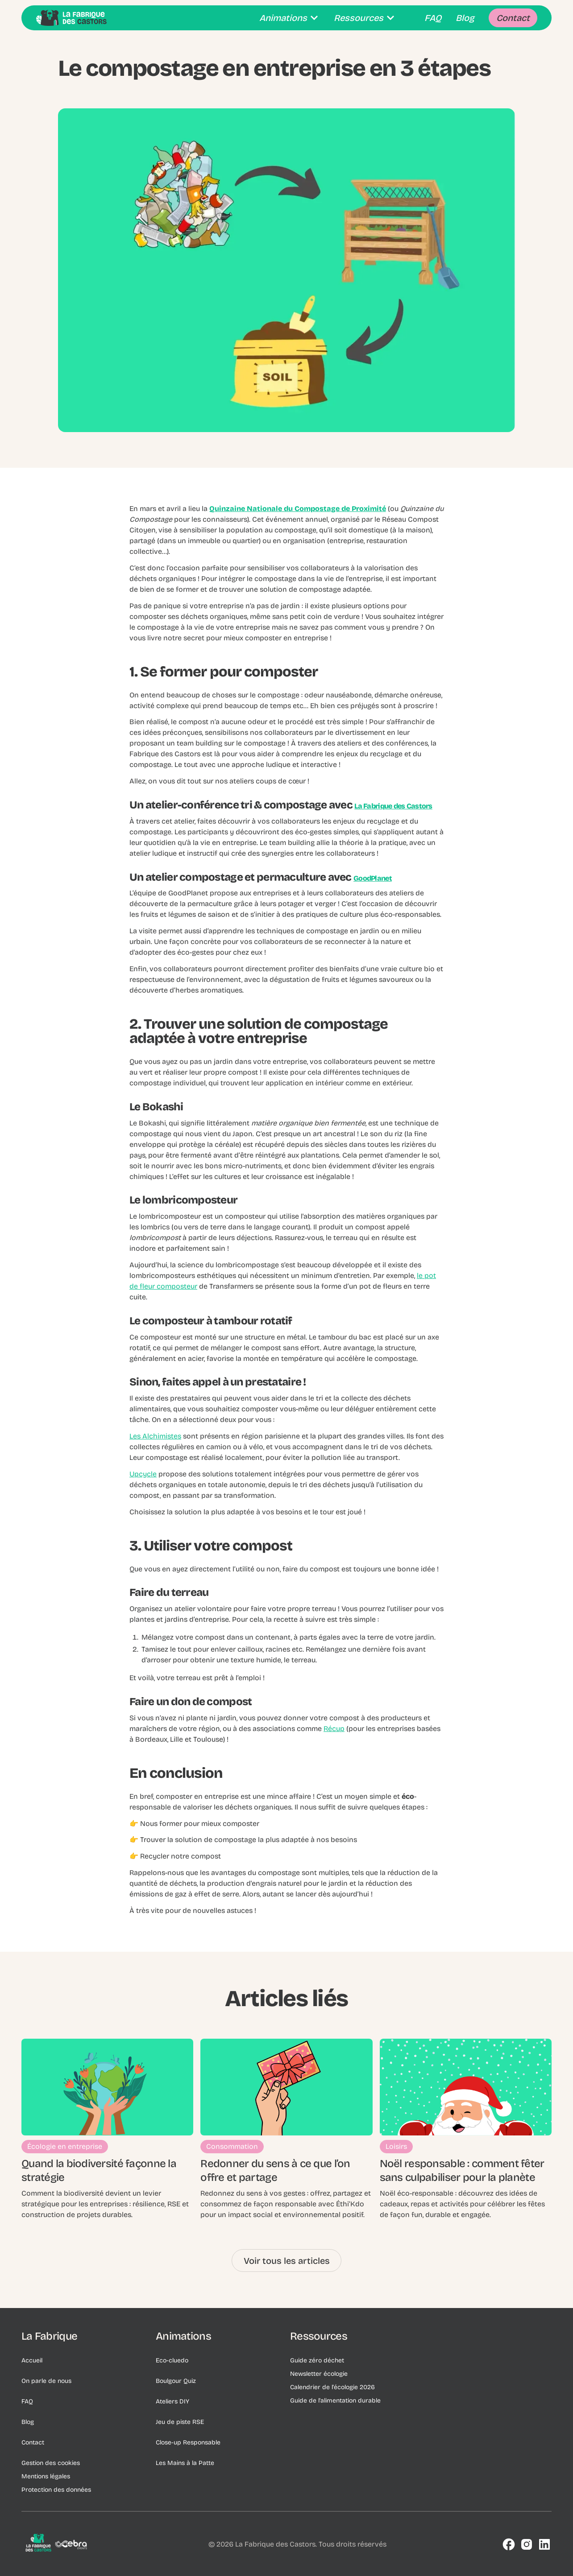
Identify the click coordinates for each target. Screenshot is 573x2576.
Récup (334, 1728)
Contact (32, 2442)
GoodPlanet (372, 878)
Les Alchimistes (155, 1436)
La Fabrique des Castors (393, 806)
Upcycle (143, 1474)
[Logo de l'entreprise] (57, 2544)
